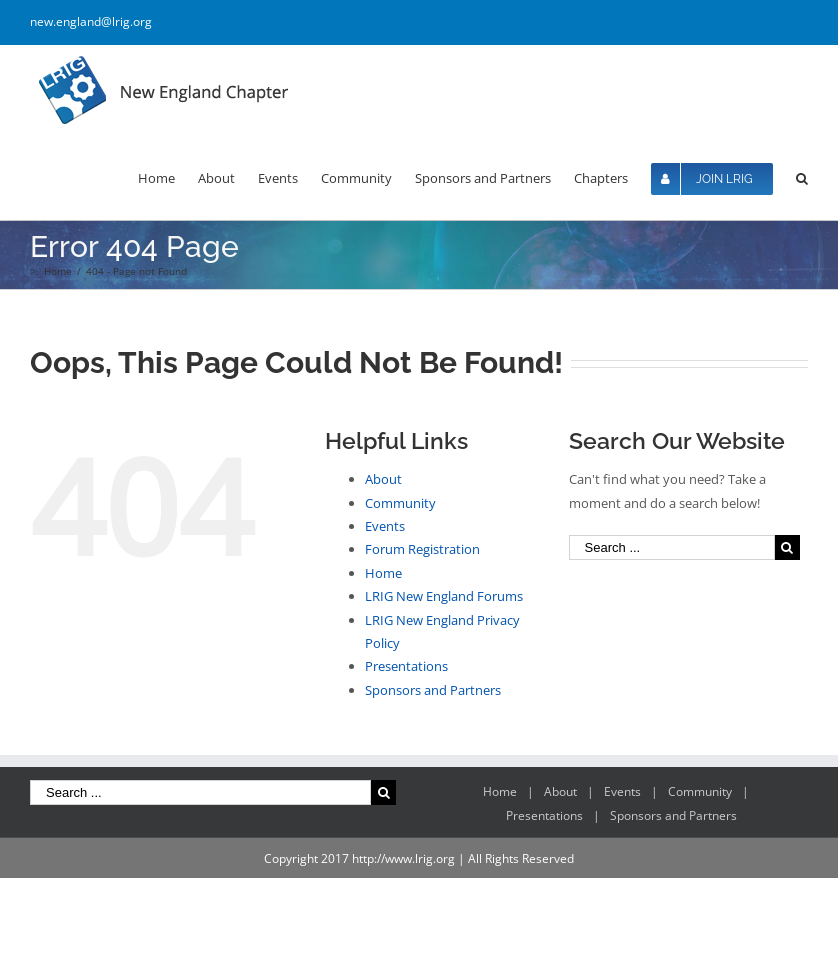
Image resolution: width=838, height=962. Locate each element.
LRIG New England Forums (444, 596)
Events (385, 526)
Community (400, 503)
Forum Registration (422, 549)
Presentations (406, 666)
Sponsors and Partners (433, 690)
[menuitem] (168, 177)
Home (383, 573)
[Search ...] (672, 547)
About (383, 479)
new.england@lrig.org (91, 21)
